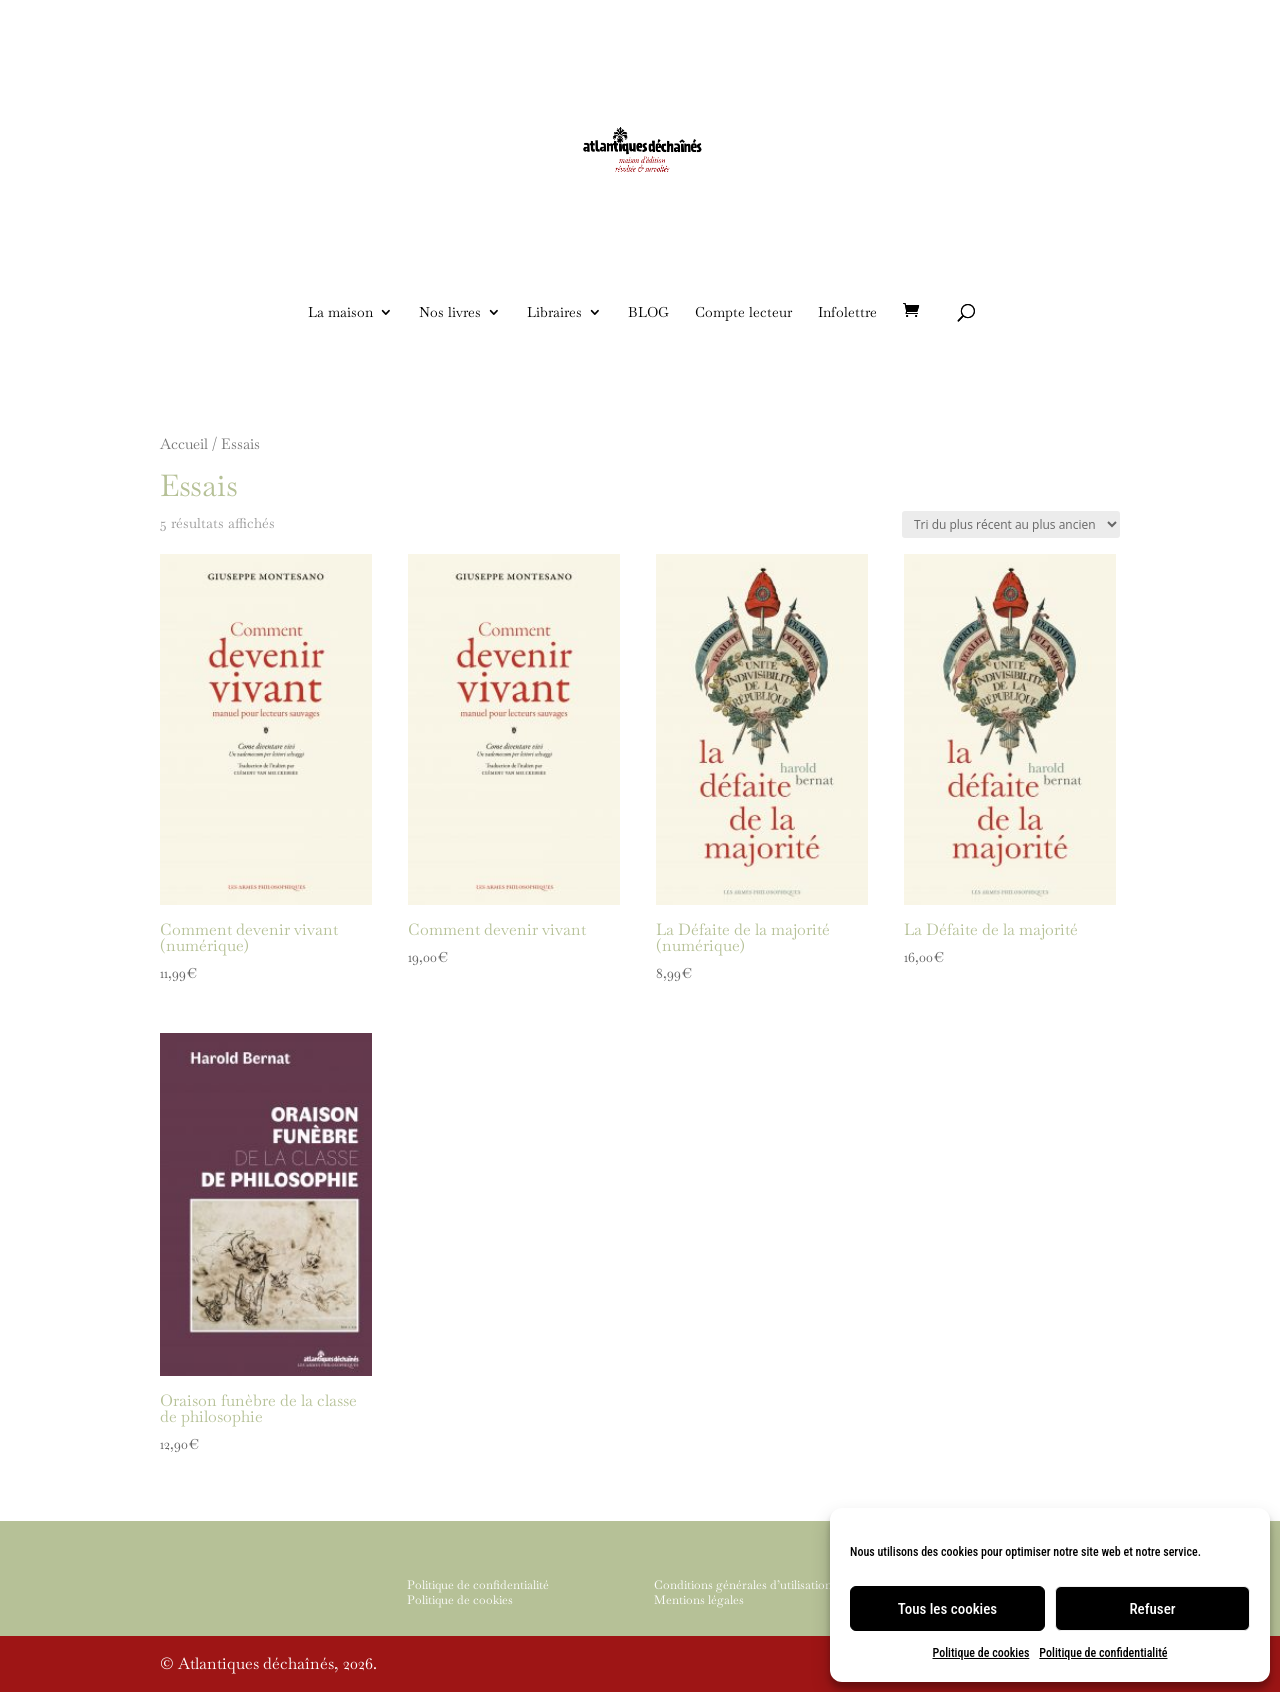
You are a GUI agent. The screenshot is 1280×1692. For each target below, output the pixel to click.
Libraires (554, 313)
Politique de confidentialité (1103, 1653)
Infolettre (847, 313)
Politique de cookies (981, 1653)
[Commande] (1011, 524)
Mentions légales (699, 1600)
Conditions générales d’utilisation (743, 1585)
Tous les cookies (947, 1609)
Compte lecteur (743, 313)
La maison (340, 313)
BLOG (648, 313)
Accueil (184, 443)
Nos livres (450, 313)
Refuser (1152, 1609)
